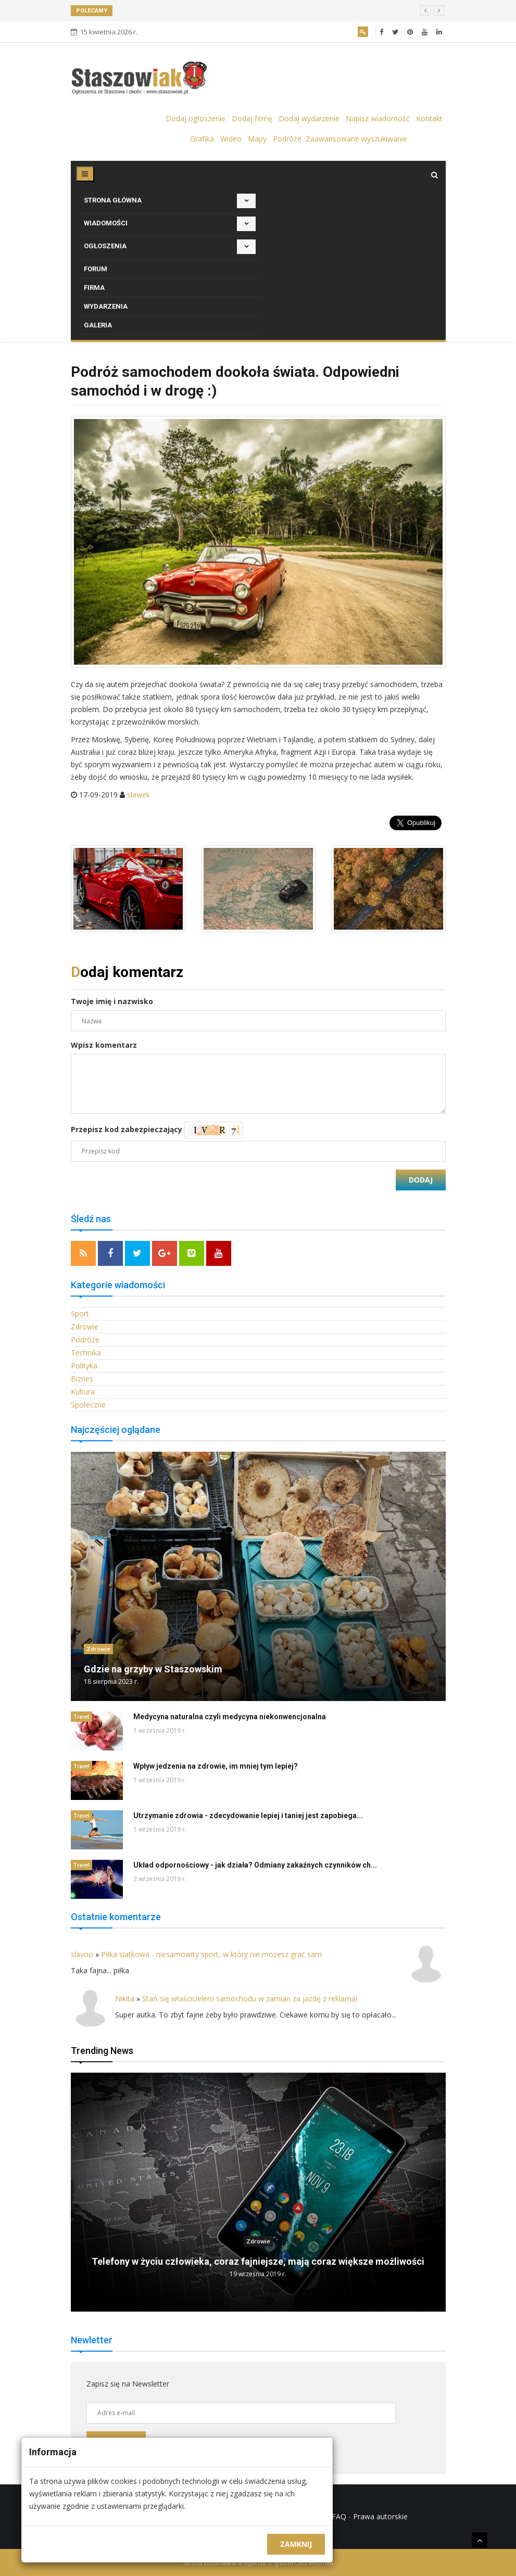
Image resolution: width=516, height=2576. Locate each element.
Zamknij (296, 2544)
